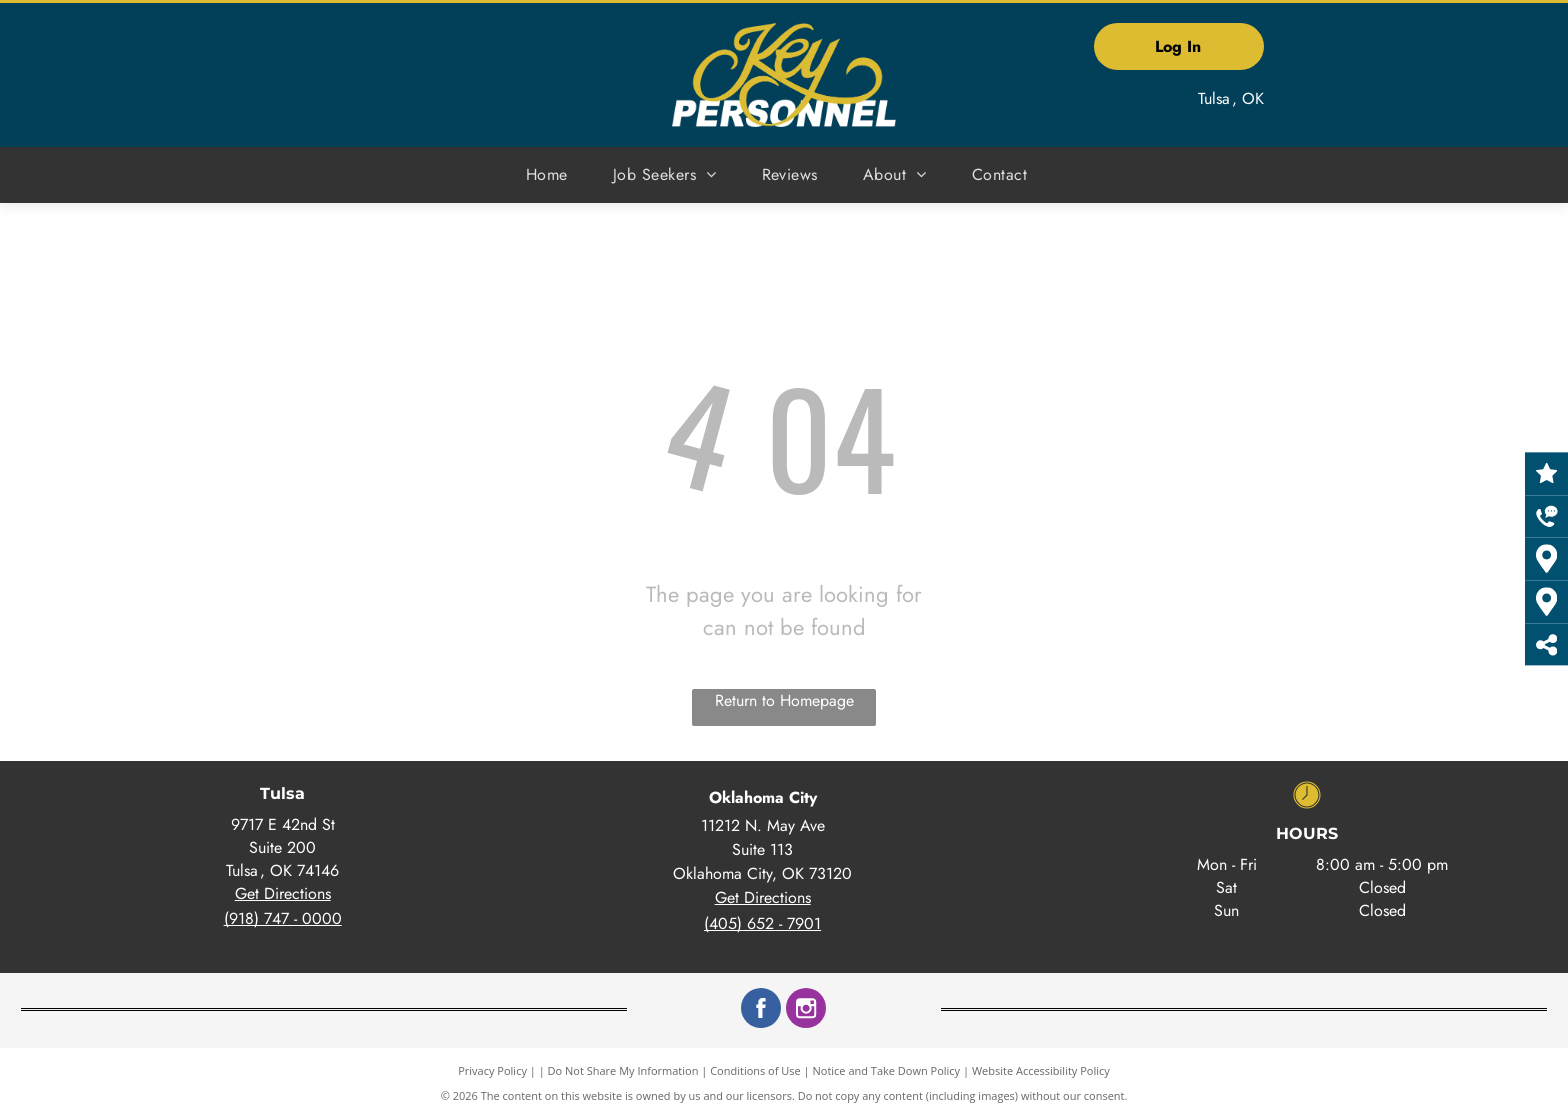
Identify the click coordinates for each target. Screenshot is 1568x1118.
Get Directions (283, 893)
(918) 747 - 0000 (283, 918)
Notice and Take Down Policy (887, 1070)
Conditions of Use (755, 1070)
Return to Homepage (784, 700)
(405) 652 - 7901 (762, 923)
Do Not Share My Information (623, 1070)
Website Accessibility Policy (1041, 1070)
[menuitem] (554, 175)
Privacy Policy (492, 1070)
